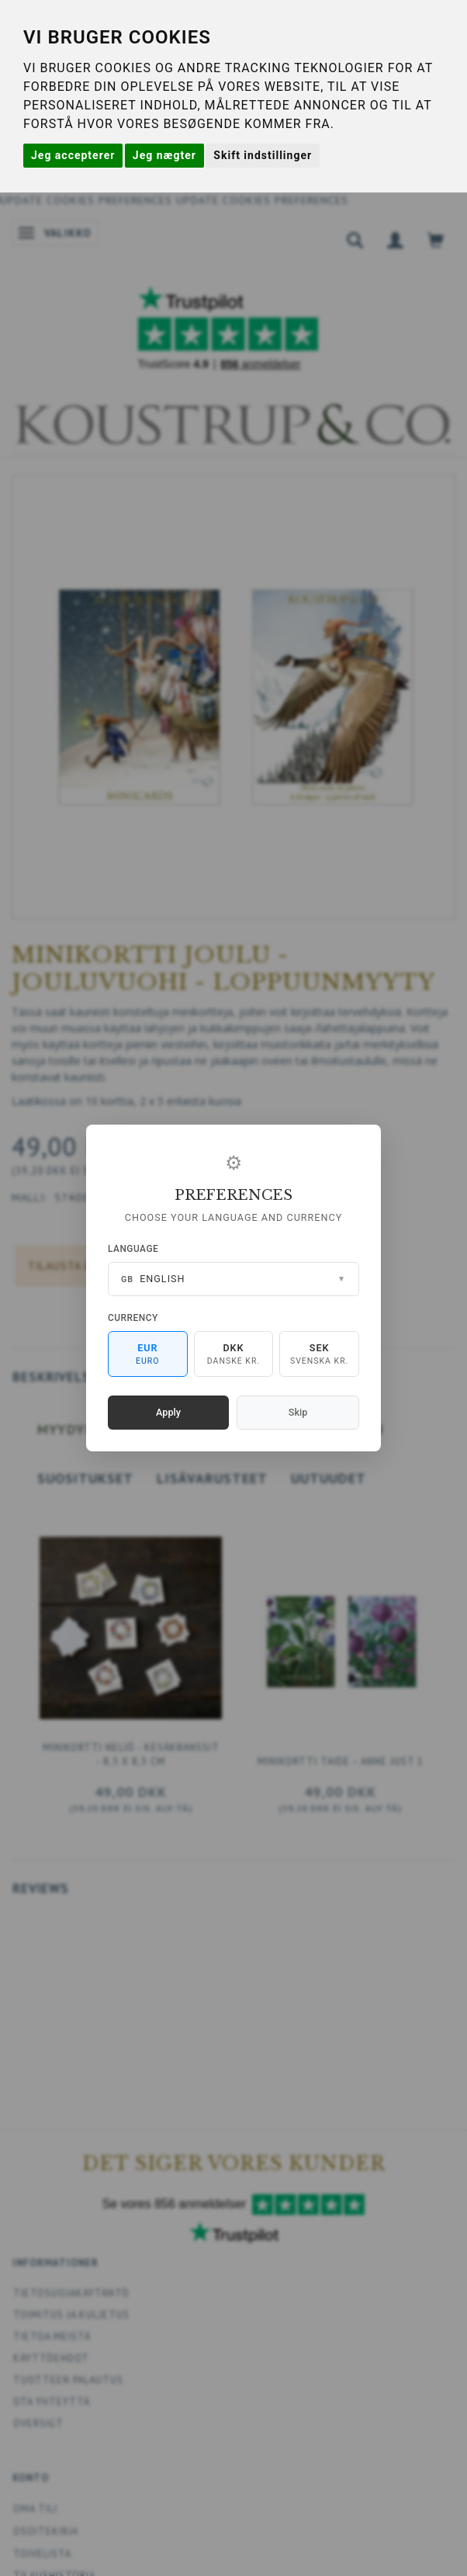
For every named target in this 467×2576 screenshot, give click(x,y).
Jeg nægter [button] (164, 155)
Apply (168, 1412)
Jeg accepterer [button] (73, 155)
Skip (298, 1412)
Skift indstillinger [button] (262, 155)
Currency (133, 1317)
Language (133, 1248)
